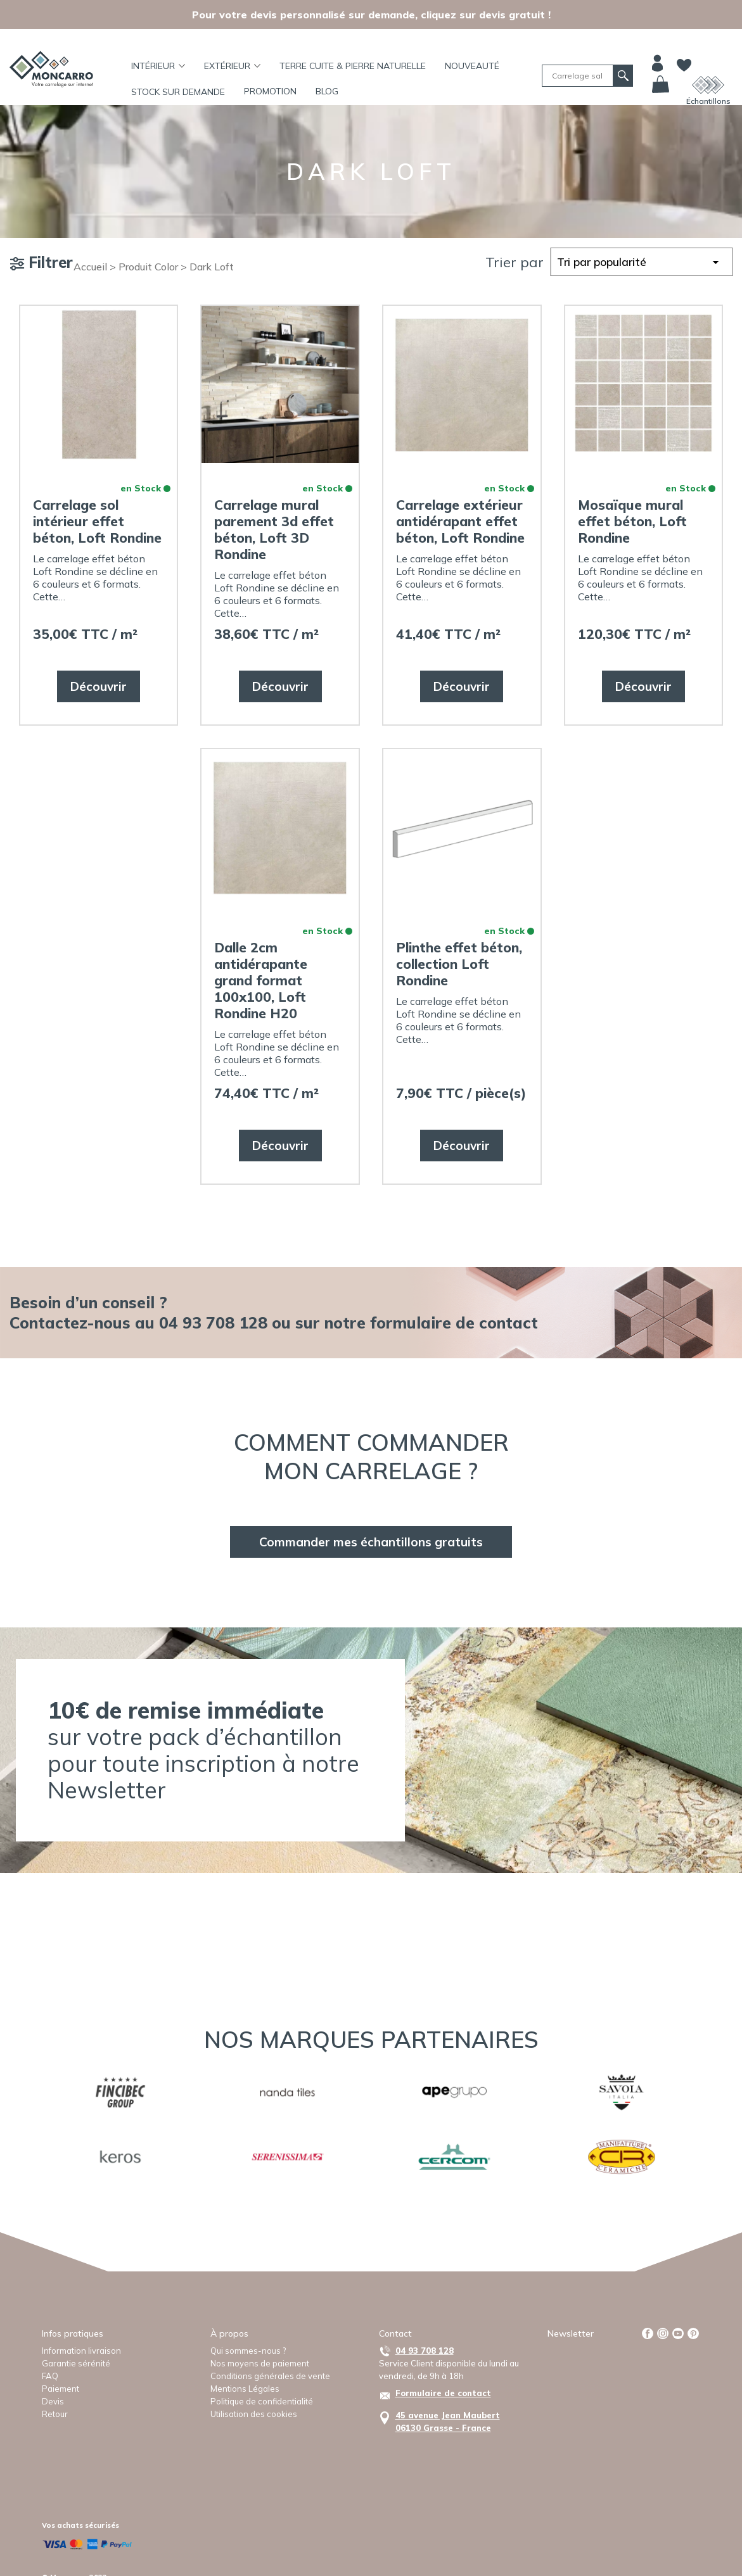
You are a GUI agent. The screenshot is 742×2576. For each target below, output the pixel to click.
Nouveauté (472, 66)
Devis (53, 2401)
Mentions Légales (244, 2388)
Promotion (270, 91)
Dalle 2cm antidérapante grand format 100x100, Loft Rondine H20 (260, 980)
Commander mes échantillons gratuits (371, 1542)
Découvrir (98, 686)
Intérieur (158, 66)
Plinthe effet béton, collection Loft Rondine (459, 963)
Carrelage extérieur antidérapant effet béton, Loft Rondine (460, 521)
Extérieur (232, 66)
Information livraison (81, 2351)
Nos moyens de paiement (259, 2363)
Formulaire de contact (443, 2393)
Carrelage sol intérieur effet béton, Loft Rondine (97, 521)
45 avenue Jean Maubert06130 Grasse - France (447, 2421)
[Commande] (641, 262)
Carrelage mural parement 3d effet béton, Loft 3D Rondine (274, 529)
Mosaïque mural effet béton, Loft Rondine (632, 521)
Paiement (60, 2388)
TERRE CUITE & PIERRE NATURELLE (352, 66)
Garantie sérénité (76, 2363)
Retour (55, 2414)
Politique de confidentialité (261, 2401)
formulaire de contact (454, 1322)
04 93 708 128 (424, 2351)
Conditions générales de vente (270, 2376)
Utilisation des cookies (253, 2414)
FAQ (50, 2376)
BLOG (327, 91)
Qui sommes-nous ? (248, 2351)
